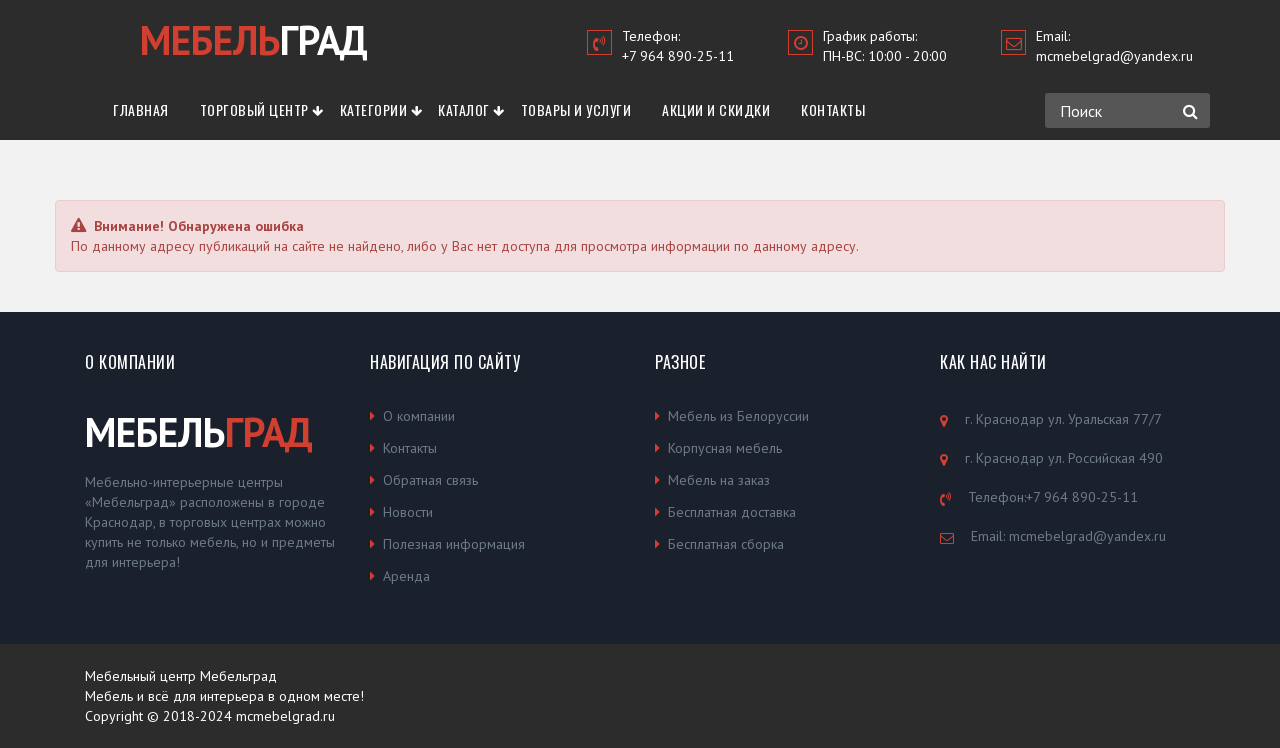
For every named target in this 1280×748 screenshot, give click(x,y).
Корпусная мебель (725, 448)
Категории (374, 109)
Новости (408, 512)
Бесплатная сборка (726, 544)
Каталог (464, 109)
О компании (419, 416)
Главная (141, 109)
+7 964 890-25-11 (678, 56)
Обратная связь (430, 480)
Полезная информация (454, 544)
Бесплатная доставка (732, 512)
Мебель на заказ (719, 480)
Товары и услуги (576, 109)
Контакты (833, 109)
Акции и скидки (716, 109)
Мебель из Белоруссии (738, 416)
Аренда (406, 576)
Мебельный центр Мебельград (181, 676)
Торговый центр (254, 109)
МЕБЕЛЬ (199, 432)
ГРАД (254, 40)
